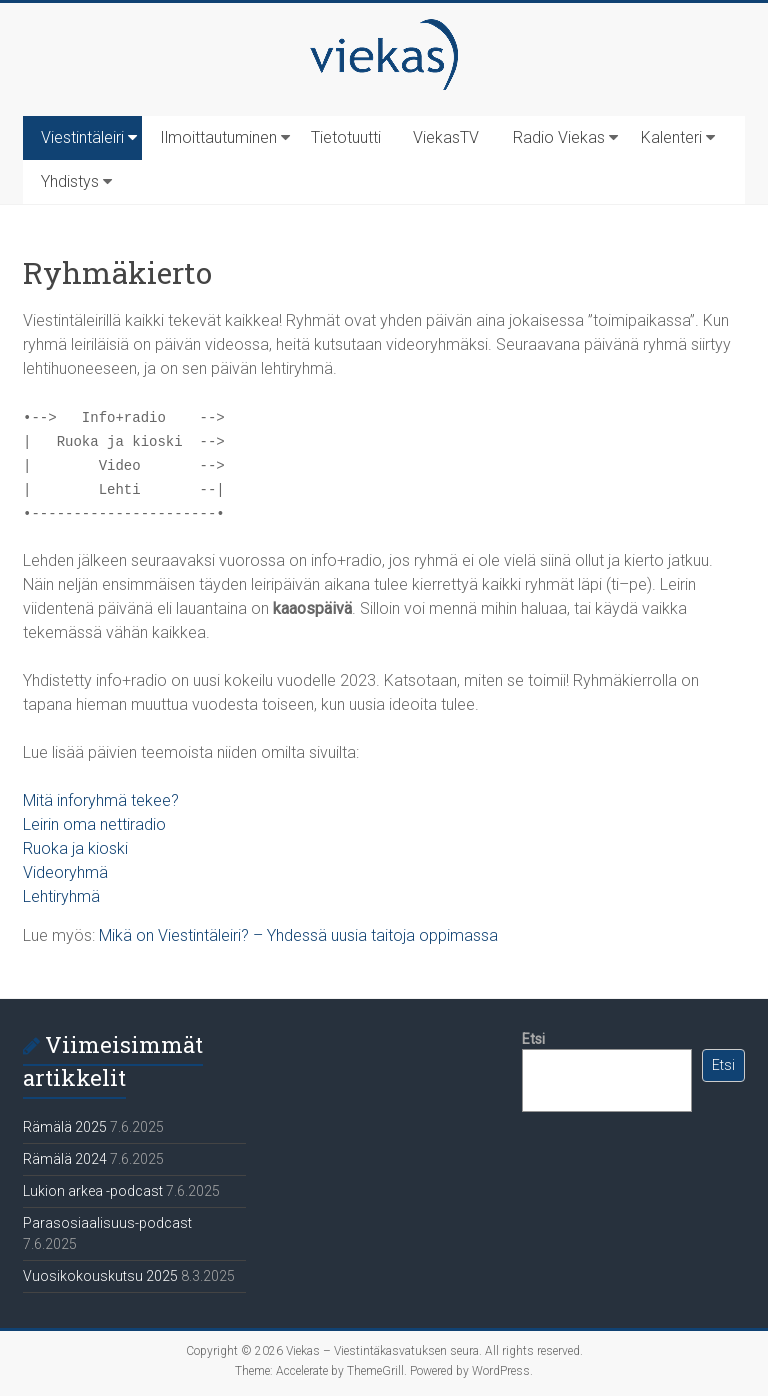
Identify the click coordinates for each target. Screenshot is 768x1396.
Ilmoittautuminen (218, 137)
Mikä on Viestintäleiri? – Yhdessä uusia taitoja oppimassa (298, 935)
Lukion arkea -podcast (93, 1191)
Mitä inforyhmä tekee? (101, 800)
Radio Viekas (559, 137)
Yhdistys (70, 181)
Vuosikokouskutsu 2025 (100, 1276)
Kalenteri (671, 137)
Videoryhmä (65, 872)
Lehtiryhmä (61, 896)
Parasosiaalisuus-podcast (107, 1223)
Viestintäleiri (82, 137)
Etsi (533, 1039)
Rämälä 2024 (65, 1159)
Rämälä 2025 (65, 1127)
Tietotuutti (346, 137)
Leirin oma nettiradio (94, 824)
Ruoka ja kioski (75, 848)
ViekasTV (446, 137)
